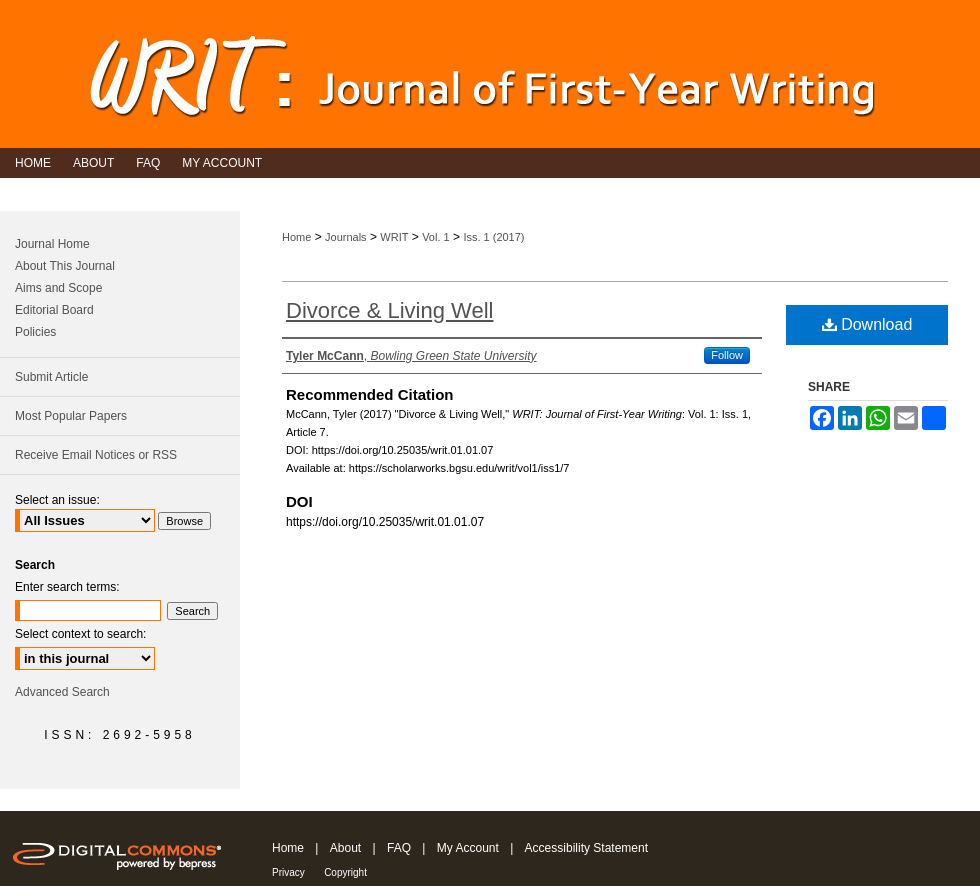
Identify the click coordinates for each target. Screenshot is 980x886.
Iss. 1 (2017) (493, 237)
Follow (727, 355)
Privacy (288, 872)
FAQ (399, 848)
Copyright (345, 872)
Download (867, 324)
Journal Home (52, 244)
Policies (35, 332)
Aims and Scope (58, 288)
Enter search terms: (67, 587)
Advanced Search (62, 692)
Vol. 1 (436, 237)
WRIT (394, 237)
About (345, 848)
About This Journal (65, 266)
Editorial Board (54, 310)
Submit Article (51, 377)
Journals (346, 237)
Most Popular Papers (71, 416)
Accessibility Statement (586, 848)
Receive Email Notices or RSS (96, 455)
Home (296, 237)
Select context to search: (80, 634)
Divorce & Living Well (389, 310)
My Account (468, 848)
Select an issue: (57, 500)
